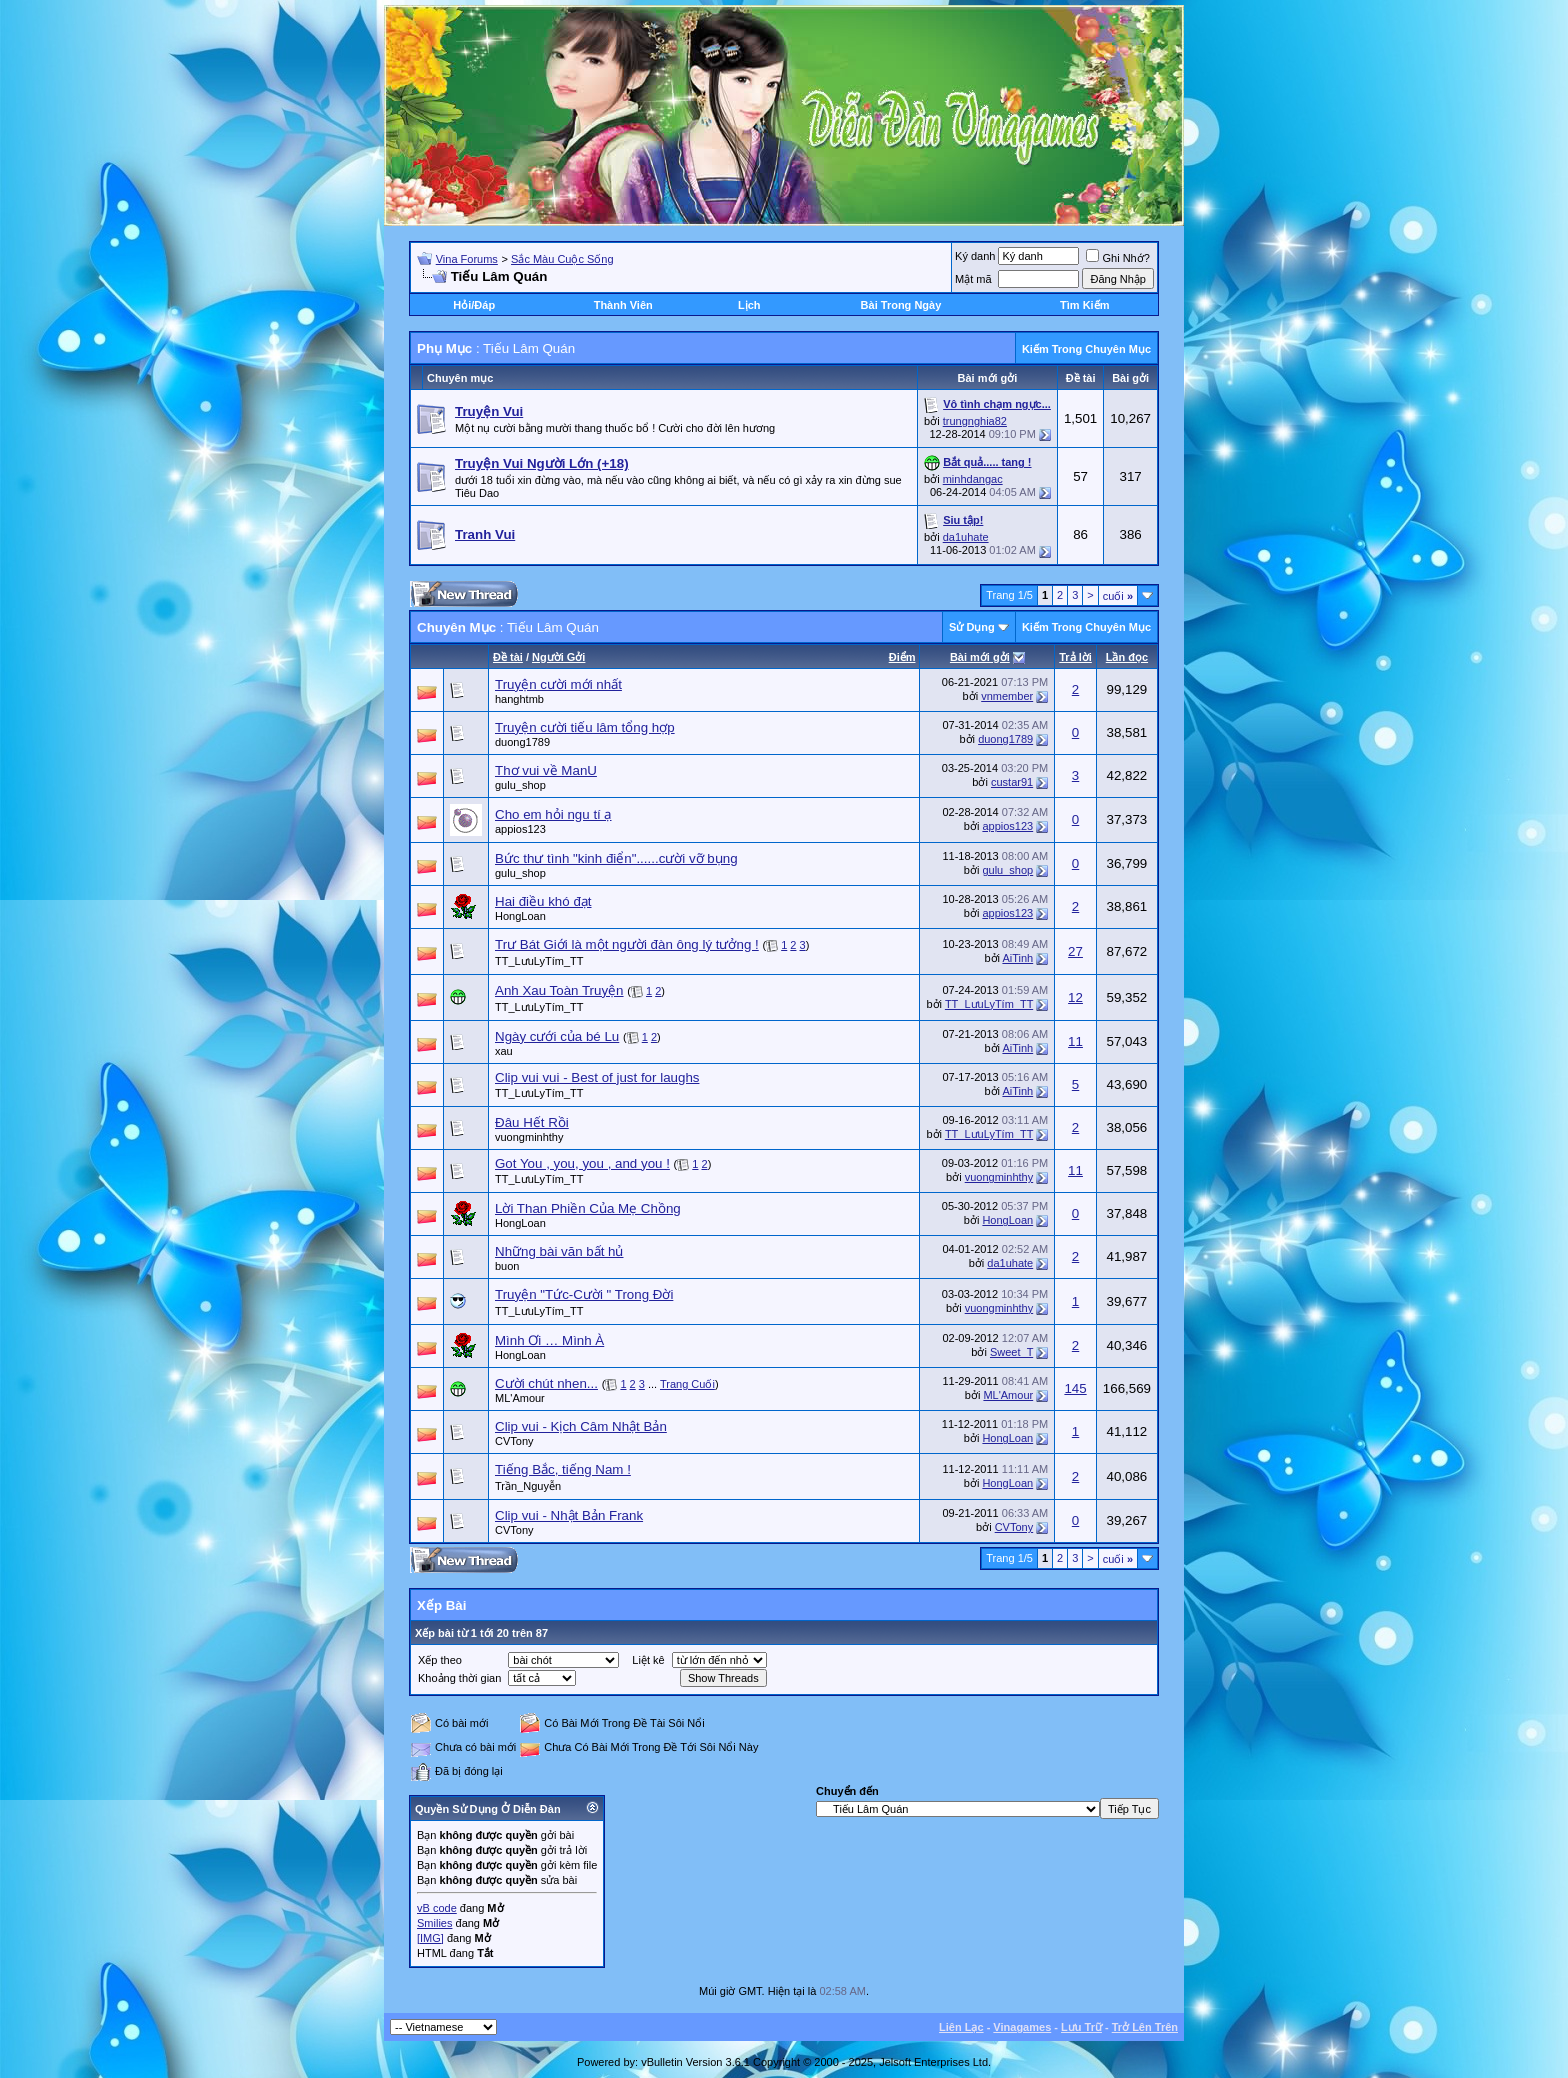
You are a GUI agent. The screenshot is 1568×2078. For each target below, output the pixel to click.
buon (507, 1266)
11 (1075, 1041)
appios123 (520, 829)
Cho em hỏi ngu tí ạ (553, 814)
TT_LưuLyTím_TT (539, 961)
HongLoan (520, 916)
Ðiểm (902, 657)
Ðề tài (508, 657)
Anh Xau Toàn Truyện (559, 990)
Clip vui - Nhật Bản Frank (569, 1515)
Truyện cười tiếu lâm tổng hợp (585, 727)
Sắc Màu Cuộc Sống (562, 259)
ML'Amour (520, 1398)
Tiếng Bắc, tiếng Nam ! (563, 1469)
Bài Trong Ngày (901, 305)
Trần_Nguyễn (528, 1486)
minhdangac (973, 479)
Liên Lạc (961, 2027)
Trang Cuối (687, 1384)
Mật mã (973, 279)
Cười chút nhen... (546, 1383)
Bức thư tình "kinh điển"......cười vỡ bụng (616, 858)
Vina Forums (467, 259)
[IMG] (430, 1938)
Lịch (749, 305)
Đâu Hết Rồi (532, 1122)
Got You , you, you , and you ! (582, 1163)
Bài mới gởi (980, 657)
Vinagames (1022, 2027)
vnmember (1007, 696)
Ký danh (975, 256)
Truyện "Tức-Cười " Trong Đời (584, 1294)
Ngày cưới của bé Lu (557, 1036)
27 (1075, 951)
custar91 (1012, 782)
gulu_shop (520, 785)
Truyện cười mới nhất (558, 684)
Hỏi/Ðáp (474, 305)
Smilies (434, 1923)
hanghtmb (519, 699)
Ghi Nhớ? (1117, 258)
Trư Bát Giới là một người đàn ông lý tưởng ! (627, 944)
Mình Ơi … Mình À (549, 1340)
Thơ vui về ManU (546, 770)
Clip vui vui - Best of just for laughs (597, 1077)
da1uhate (966, 537)
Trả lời (1075, 657)
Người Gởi (558, 657)
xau (504, 1051)
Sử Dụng (972, 627)
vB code (437, 1908)
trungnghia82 (975, 421)
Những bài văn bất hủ (559, 1251)
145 (1075, 1388)
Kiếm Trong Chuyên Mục (1086, 349)
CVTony (514, 1441)
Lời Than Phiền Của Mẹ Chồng (588, 1208)
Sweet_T (1011, 1352)
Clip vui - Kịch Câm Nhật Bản (581, 1426)
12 (1075, 997)
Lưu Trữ (1081, 2027)
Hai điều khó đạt (543, 901)
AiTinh (1017, 958)
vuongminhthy (529, 1137)
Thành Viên (623, 305)
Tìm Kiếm (1084, 305)
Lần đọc (1127, 657)
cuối (1118, 596)
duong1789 (522, 742)
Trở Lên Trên (1145, 2027)
